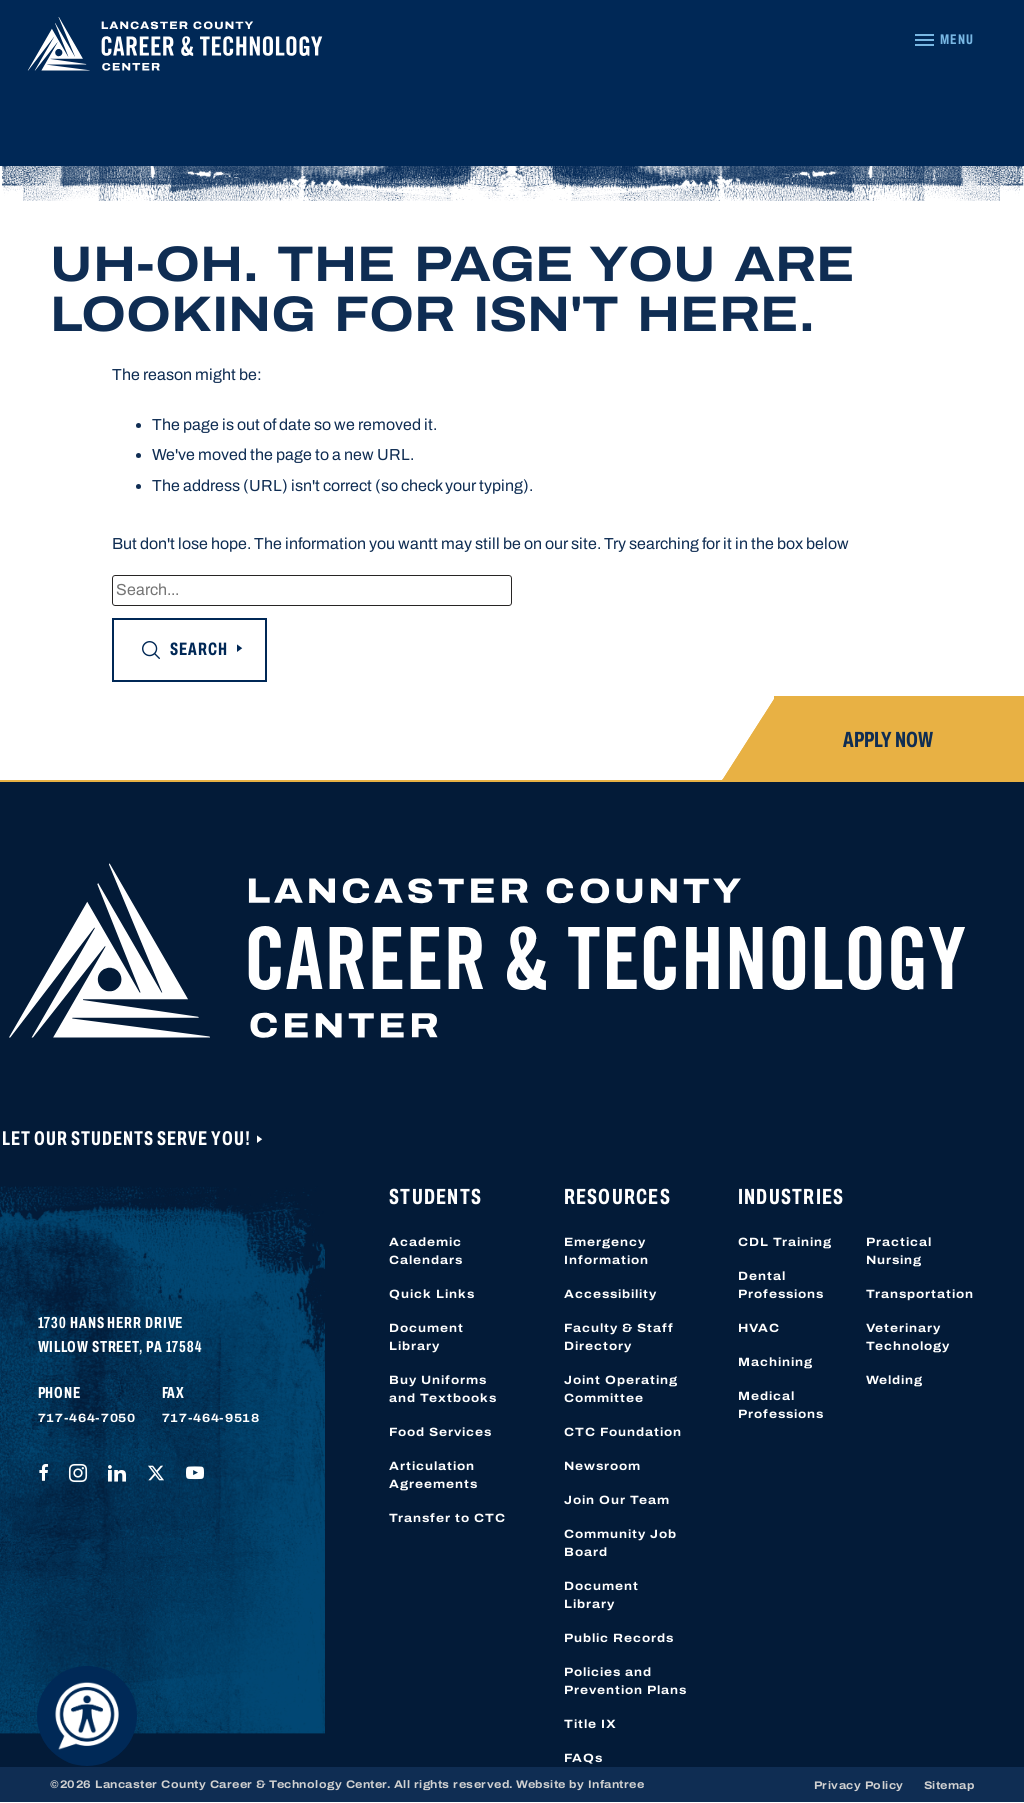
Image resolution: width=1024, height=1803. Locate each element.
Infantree (616, 1784)
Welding (894, 1380)
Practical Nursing (899, 1251)
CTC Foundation (623, 1432)
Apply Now (888, 740)
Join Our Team (617, 1500)
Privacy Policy (859, 1785)
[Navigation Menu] (943, 40)
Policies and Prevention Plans (625, 1681)
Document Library (426, 1337)
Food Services (440, 1432)
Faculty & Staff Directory (619, 1337)
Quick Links (432, 1294)
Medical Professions (781, 1405)
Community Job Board (620, 1543)
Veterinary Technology (908, 1337)
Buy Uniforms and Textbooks (443, 1389)
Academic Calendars (426, 1251)
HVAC (759, 1328)
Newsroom (602, 1466)
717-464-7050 (87, 1418)
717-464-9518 (211, 1418)
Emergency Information (606, 1251)
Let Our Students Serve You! (128, 1138)
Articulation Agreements (433, 1475)
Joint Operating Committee (621, 1389)
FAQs (583, 1758)
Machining (775, 1362)
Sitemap (949, 1785)
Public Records (619, 1638)
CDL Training (785, 1242)
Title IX (590, 1724)
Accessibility (610, 1294)
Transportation (920, 1294)
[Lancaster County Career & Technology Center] (175, 49)
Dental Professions (781, 1285)
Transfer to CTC (447, 1518)
